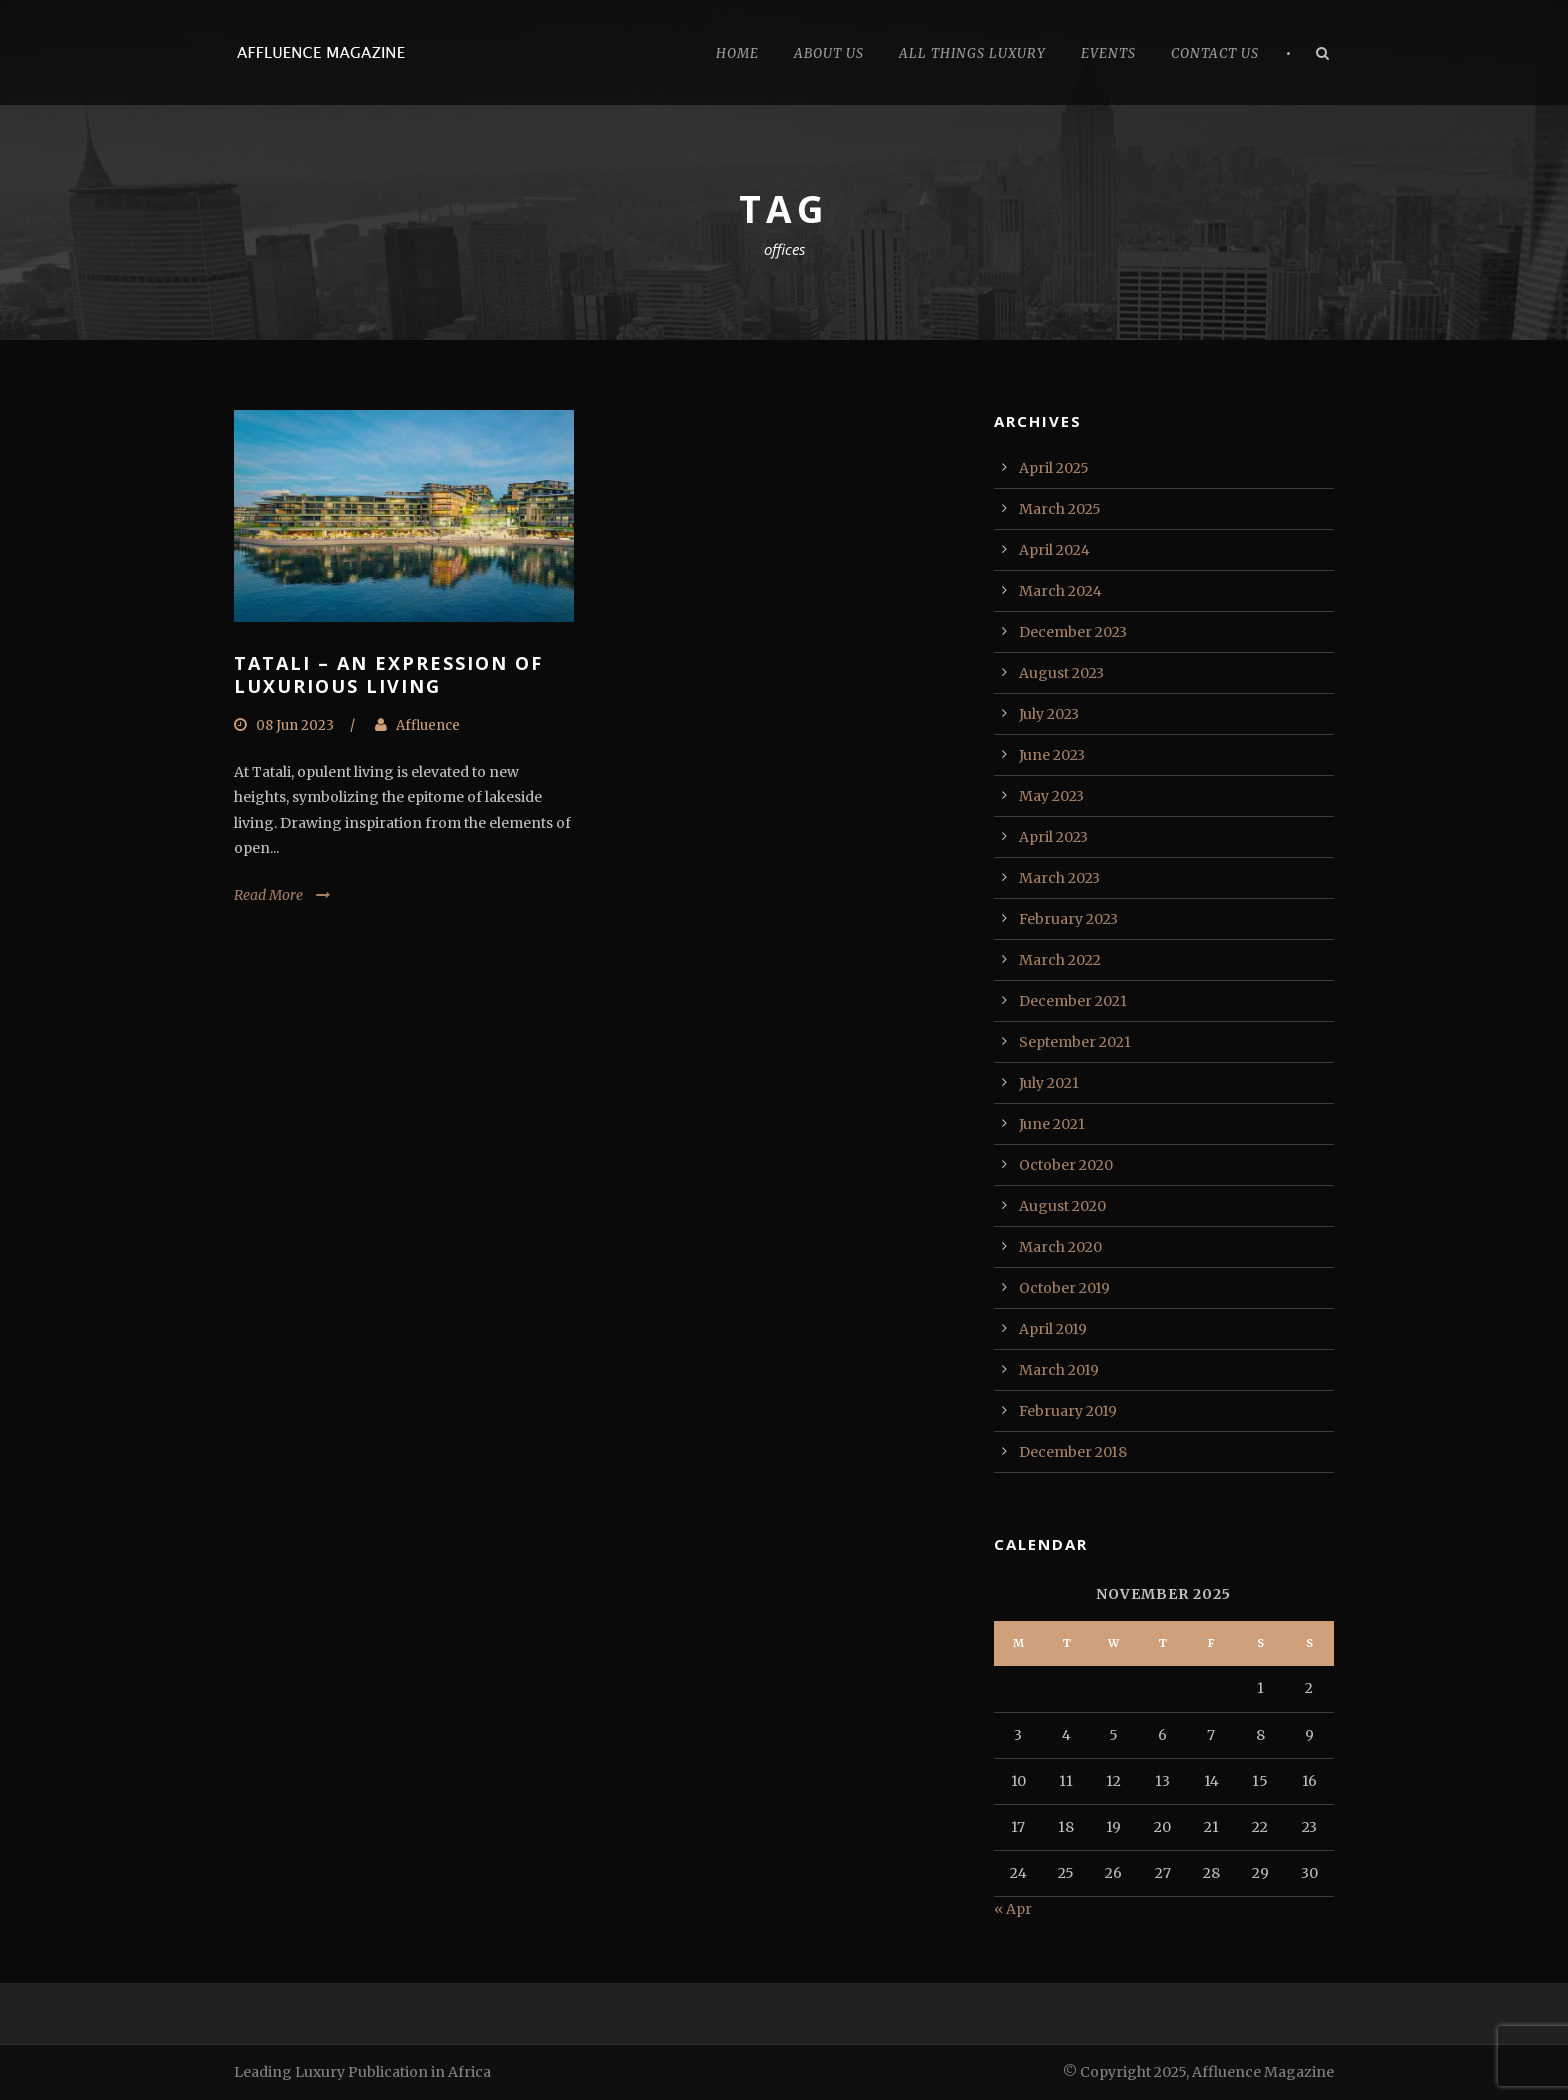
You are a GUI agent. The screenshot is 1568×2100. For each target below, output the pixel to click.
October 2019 (1064, 1288)
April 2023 (1053, 837)
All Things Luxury (972, 53)
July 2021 (1049, 1083)
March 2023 (1059, 878)
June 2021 (1052, 1124)
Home (737, 53)
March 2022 (1060, 960)
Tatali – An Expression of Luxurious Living (388, 674)
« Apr (1013, 1909)
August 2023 (1061, 673)
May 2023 (1051, 796)
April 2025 (1054, 468)
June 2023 (1052, 755)
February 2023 (1068, 919)
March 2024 (1060, 591)
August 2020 (1062, 1206)
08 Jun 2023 (295, 725)
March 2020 (1060, 1247)
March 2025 (1060, 509)
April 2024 (1054, 550)
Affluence (428, 725)
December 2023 (1073, 632)
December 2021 (1073, 1001)
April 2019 (1053, 1329)
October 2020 (1066, 1165)
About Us (829, 53)
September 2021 (1075, 1042)
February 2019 (1068, 1411)
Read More (268, 895)
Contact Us (1215, 53)
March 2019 (1059, 1370)
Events (1108, 53)
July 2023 (1049, 714)
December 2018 (1073, 1452)
